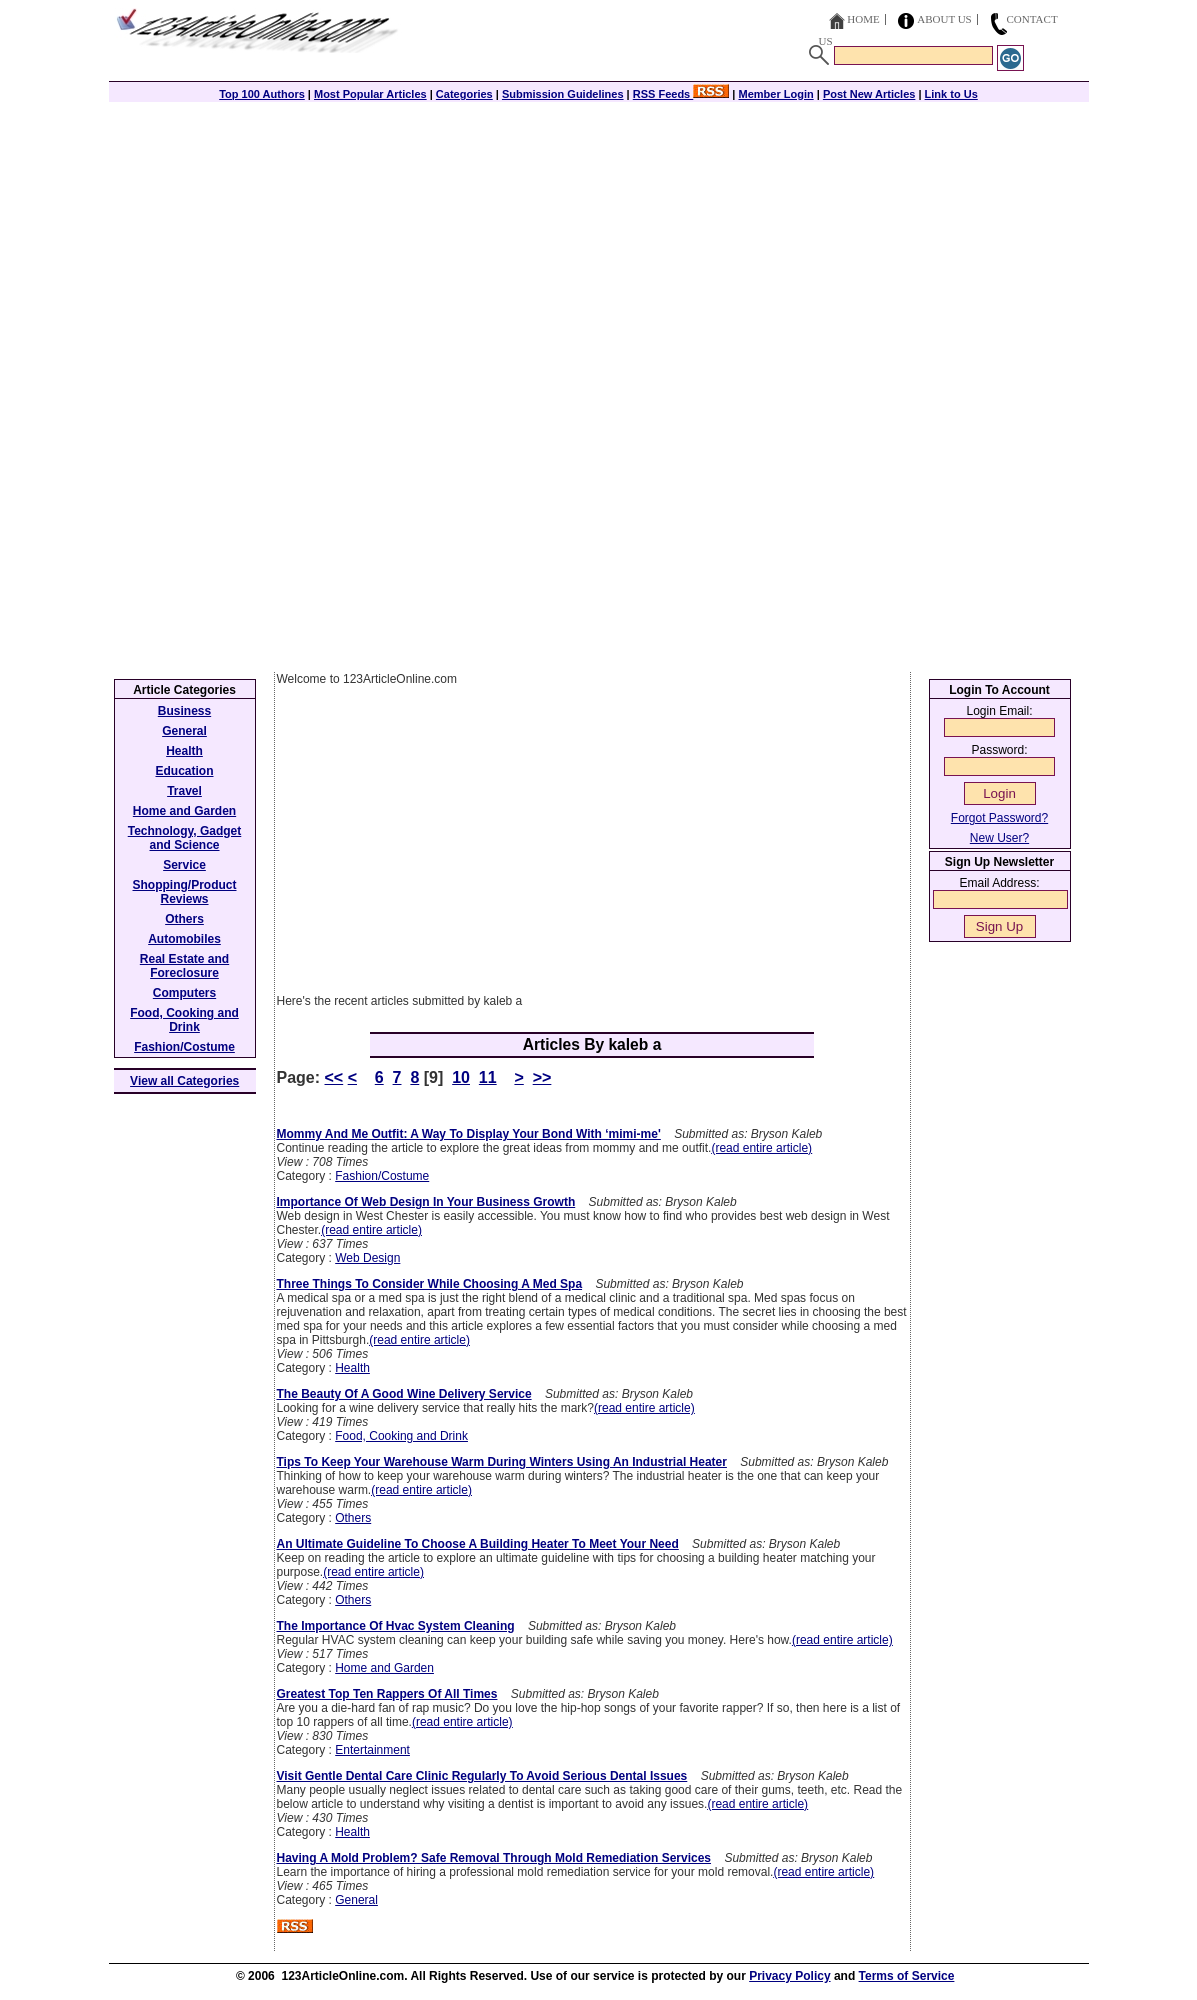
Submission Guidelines (563, 94)
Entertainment (372, 1750)
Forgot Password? (999, 818)
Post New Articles (869, 94)
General (356, 1900)
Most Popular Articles (370, 94)
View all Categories (184, 1081)
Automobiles (184, 939)
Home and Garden (384, 1668)
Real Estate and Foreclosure (184, 966)
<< (334, 1077)
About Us (944, 19)
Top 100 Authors (262, 94)
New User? (999, 838)
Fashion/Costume (382, 1176)
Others (353, 1518)
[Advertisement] (599, 242)
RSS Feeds (681, 94)
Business (184, 711)
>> (542, 1077)
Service (184, 865)
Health (352, 1368)
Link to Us (951, 94)
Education (184, 771)
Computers (184, 993)
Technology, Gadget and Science (185, 838)
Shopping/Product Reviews (185, 892)
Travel (184, 791)
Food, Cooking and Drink (401, 1436)
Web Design (367, 1258)
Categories (464, 94)
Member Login (776, 94)
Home (863, 19)
